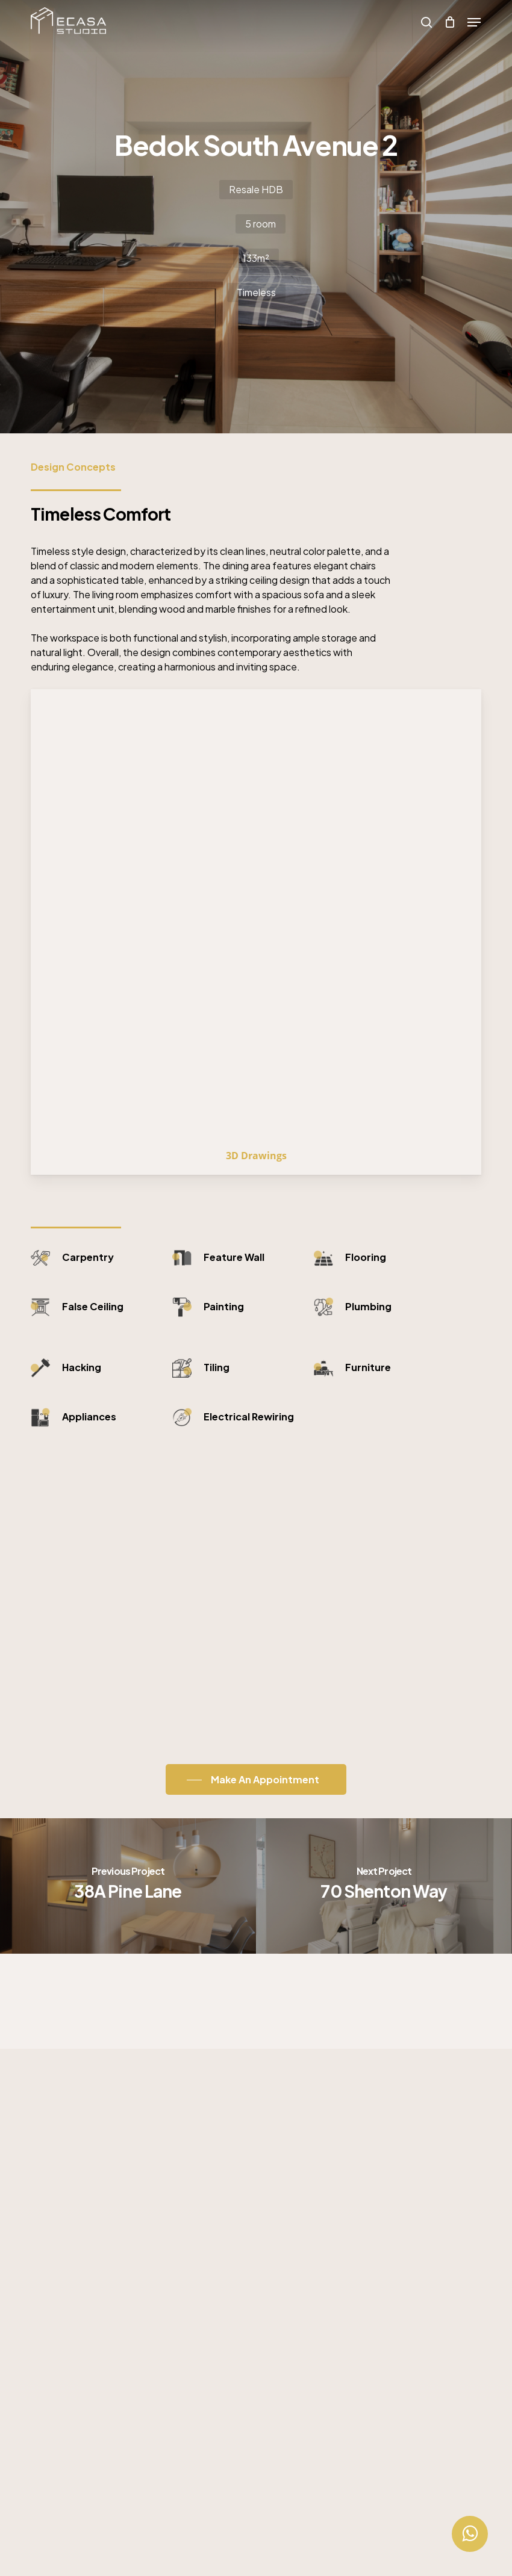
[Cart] (449, 22)
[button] (474, 22)
